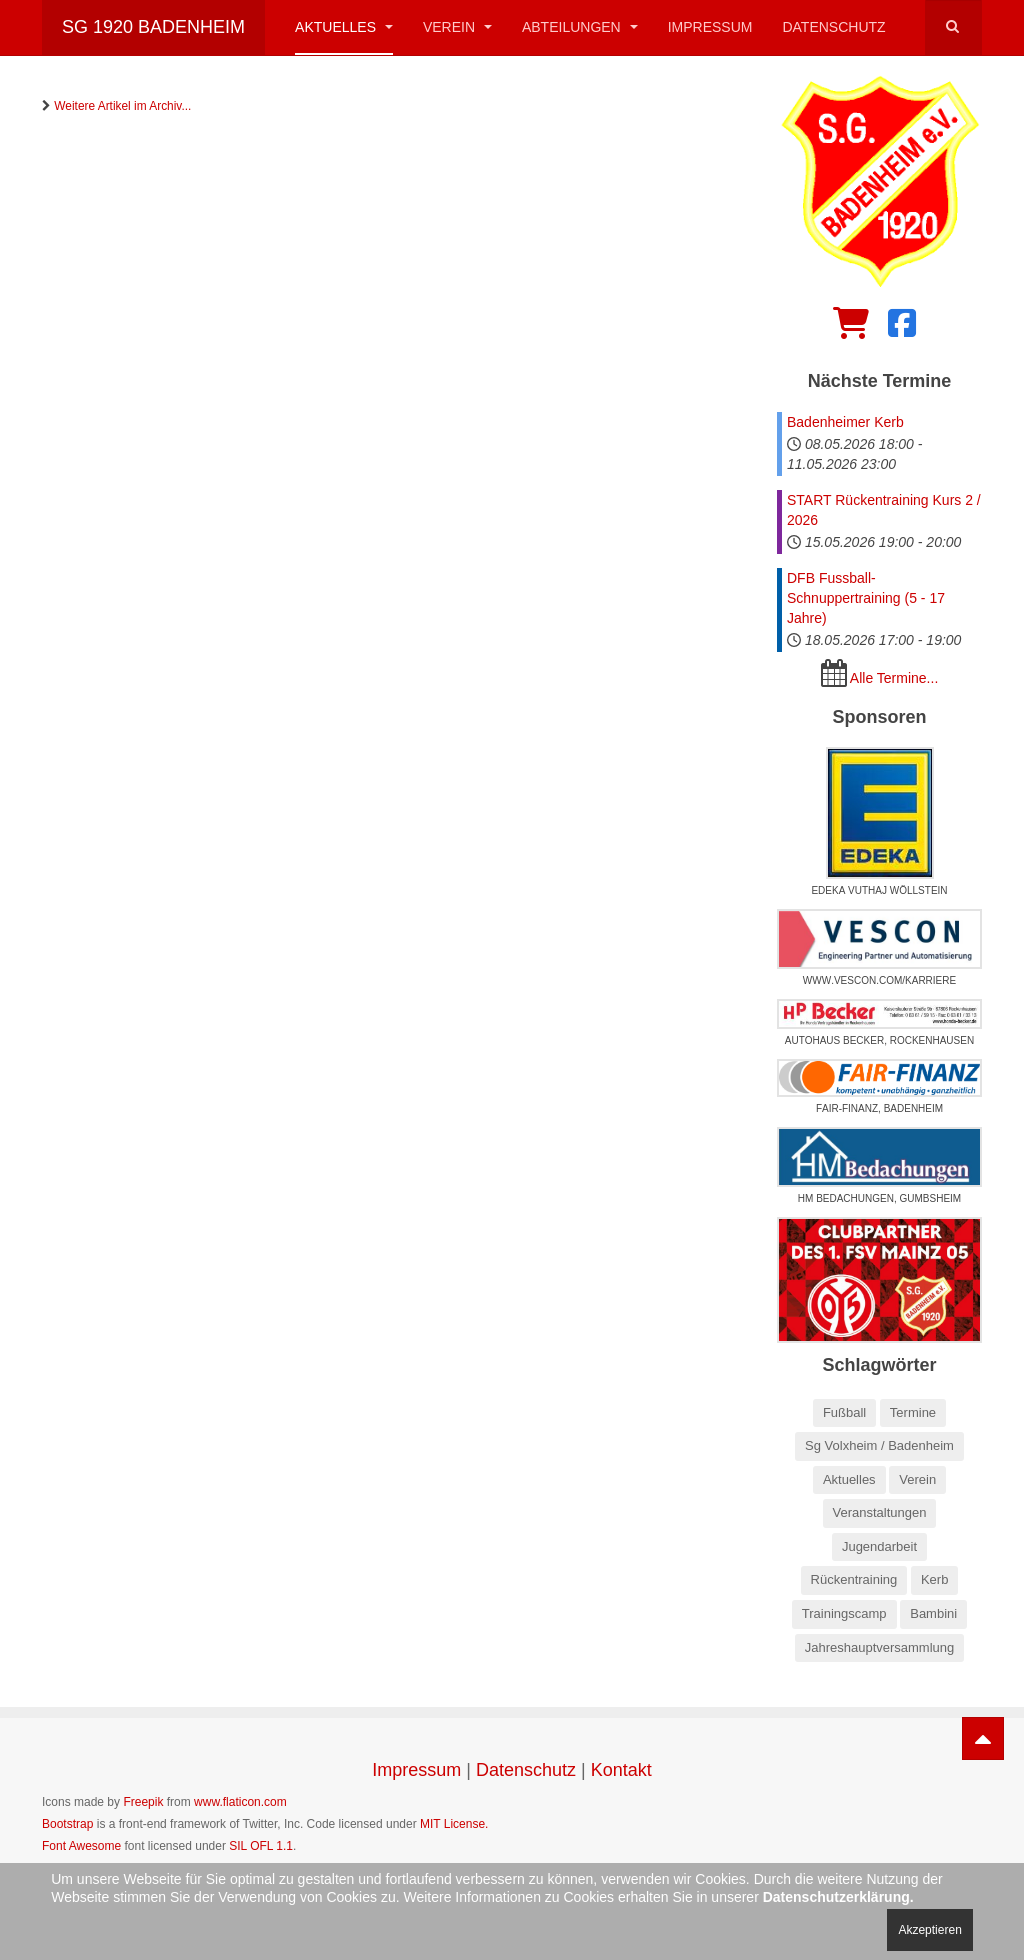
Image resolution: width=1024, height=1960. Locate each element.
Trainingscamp (844, 1613)
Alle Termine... (894, 678)
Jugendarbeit (879, 1546)
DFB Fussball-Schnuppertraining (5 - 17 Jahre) (866, 598)
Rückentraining (854, 1579)
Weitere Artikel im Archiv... (122, 106)
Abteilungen (580, 27)
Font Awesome (81, 1846)
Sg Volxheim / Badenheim (879, 1445)
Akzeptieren (929, 1930)
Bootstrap (67, 1824)
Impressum (710, 27)
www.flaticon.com (240, 1802)
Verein (457, 27)
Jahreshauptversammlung (880, 1647)
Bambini (933, 1613)
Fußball (844, 1412)
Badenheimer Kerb (845, 422)
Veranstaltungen (880, 1512)
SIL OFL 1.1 (261, 1846)
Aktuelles (344, 27)
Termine (913, 1412)
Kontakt (621, 1770)
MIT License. (454, 1824)
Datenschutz (833, 27)
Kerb (934, 1579)
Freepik (143, 1802)
